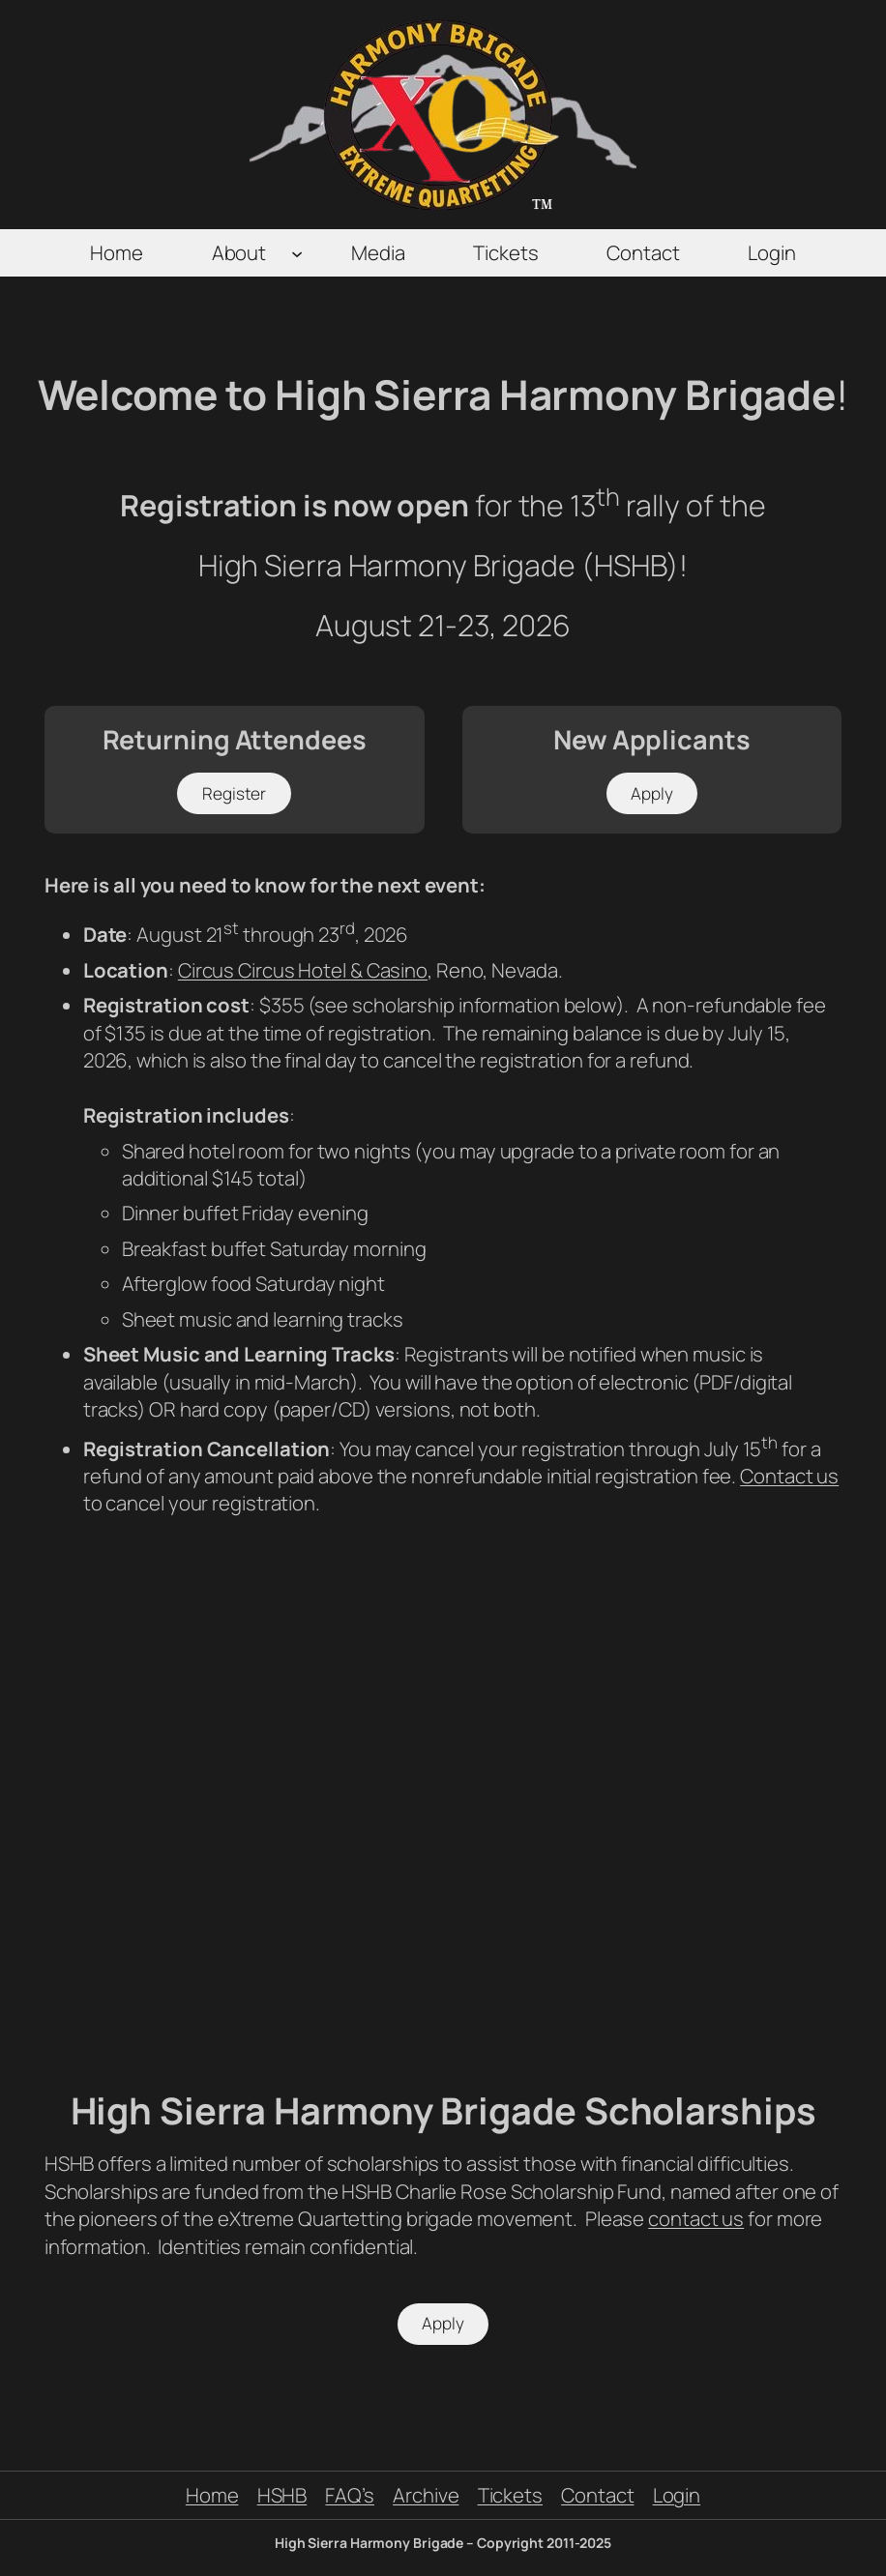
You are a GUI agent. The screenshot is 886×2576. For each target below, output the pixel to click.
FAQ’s (349, 2494)
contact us (696, 2218)
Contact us (789, 1475)
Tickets (510, 2494)
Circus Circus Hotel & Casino (303, 969)
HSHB (282, 2494)
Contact (597, 2494)
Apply (652, 793)
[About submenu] (297, 252)
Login (677, 2494)
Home (212, 2494)
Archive (425, 2494)
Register (234, 793)
